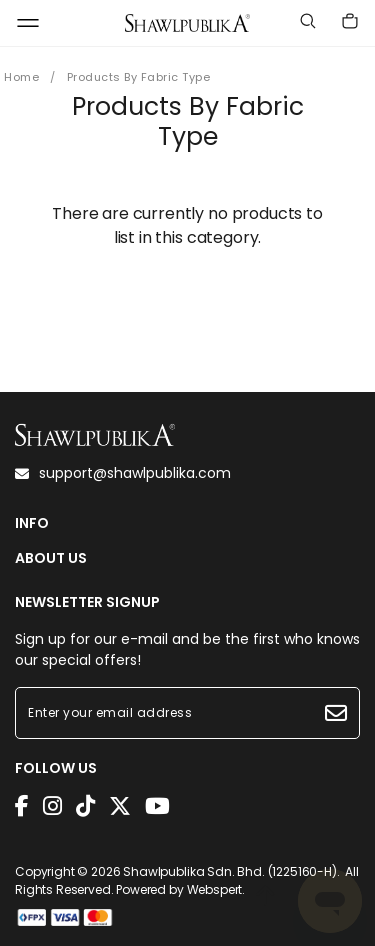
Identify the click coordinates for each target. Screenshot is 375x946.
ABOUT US (51, 558)
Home (21, 77)
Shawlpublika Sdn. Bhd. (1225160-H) (230, 871)
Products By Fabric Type (139, 77)
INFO (32, 523)
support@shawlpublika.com (123, 473)
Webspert (215, 889)
